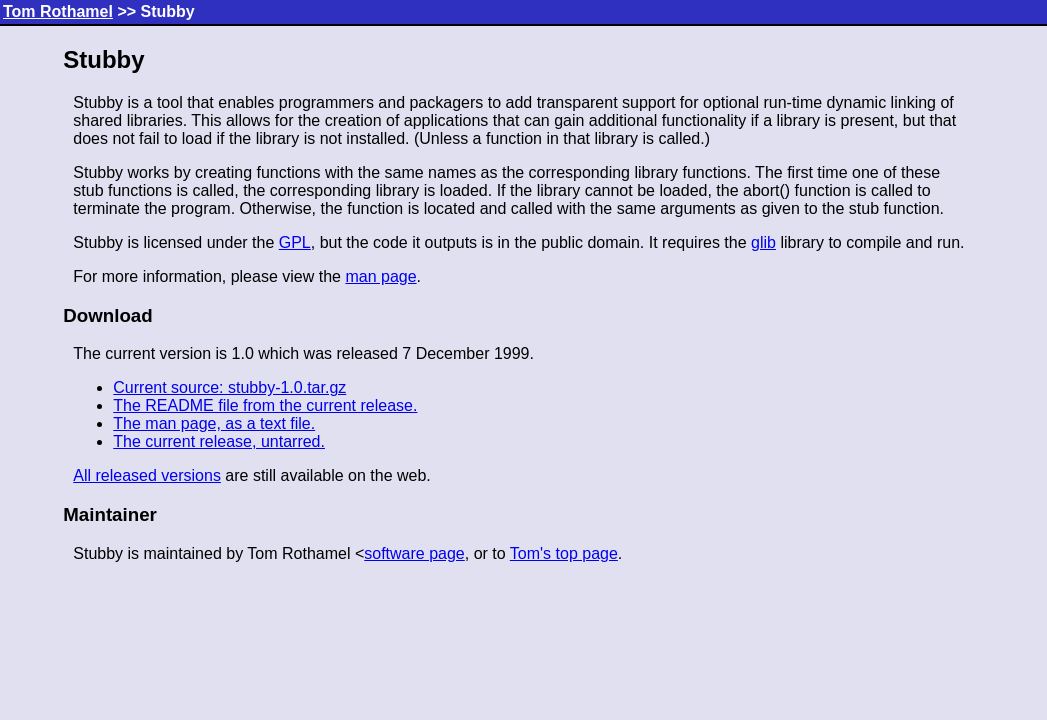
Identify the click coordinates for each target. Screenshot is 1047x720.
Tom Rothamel (58, 11)
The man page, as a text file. (214, 423)
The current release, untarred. (219, 441)
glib (763, 242)
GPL (295, 242)
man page (380, 276)
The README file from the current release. (265, 405)
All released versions (147, 475)
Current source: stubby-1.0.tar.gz (229, 387)
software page (414, 553)
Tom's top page (564, 553)
